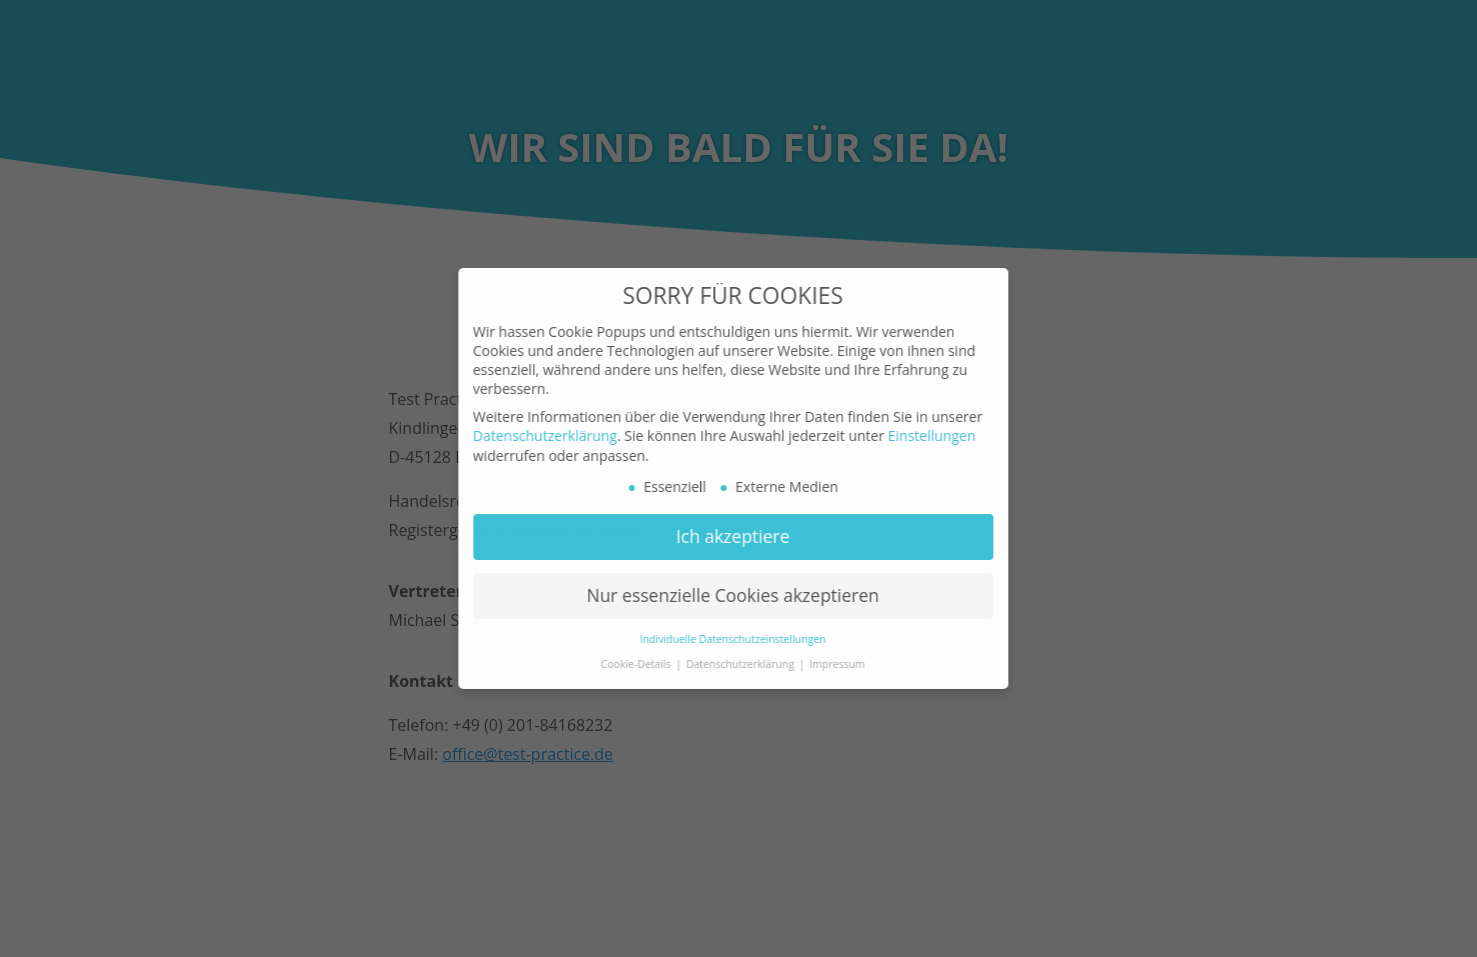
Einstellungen (919, 435)
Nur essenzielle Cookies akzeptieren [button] (719, 595)
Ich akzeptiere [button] (720, 536)
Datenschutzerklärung (532, 435)
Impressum (823, 664)
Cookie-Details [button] (624, 664)
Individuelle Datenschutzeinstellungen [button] (720, 639)
